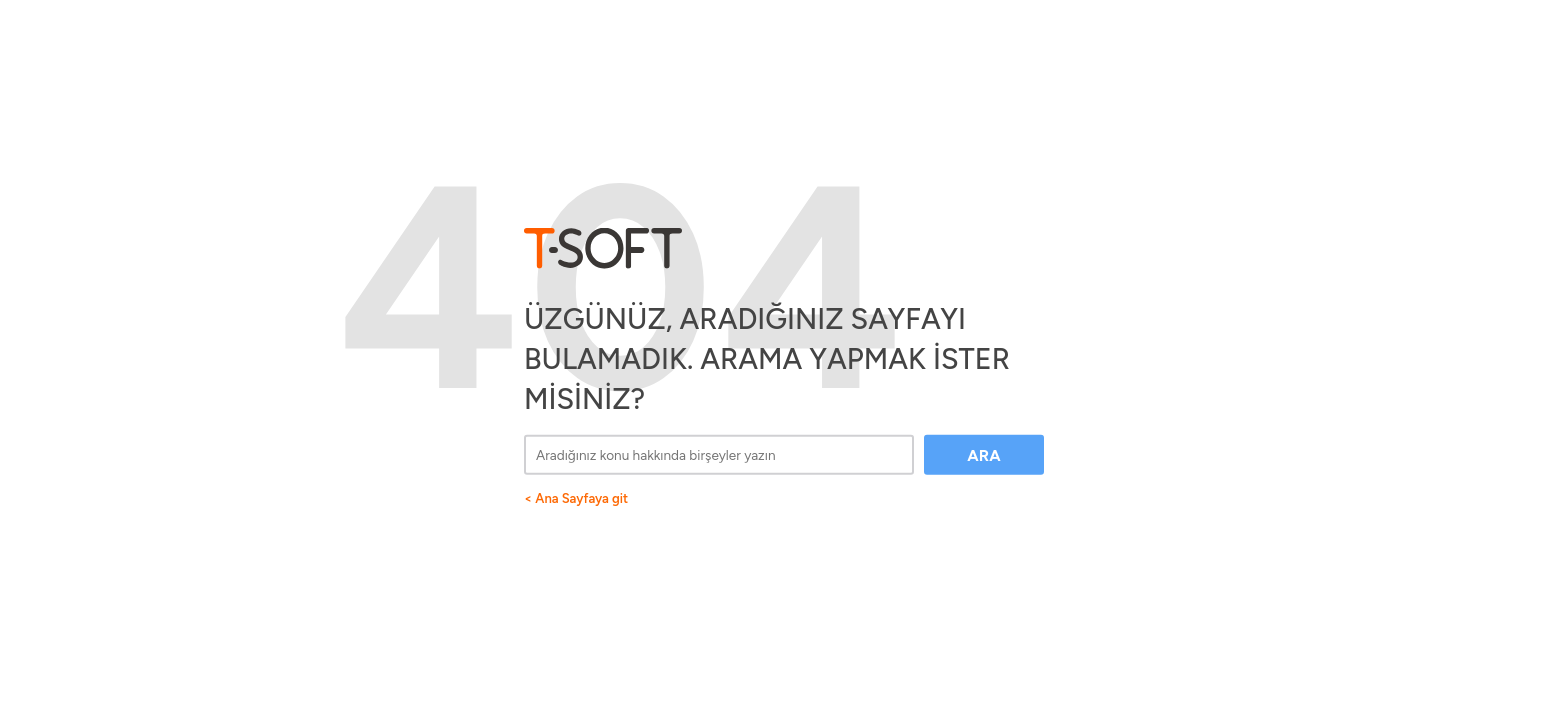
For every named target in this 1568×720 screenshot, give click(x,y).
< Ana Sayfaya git (576, 497)
